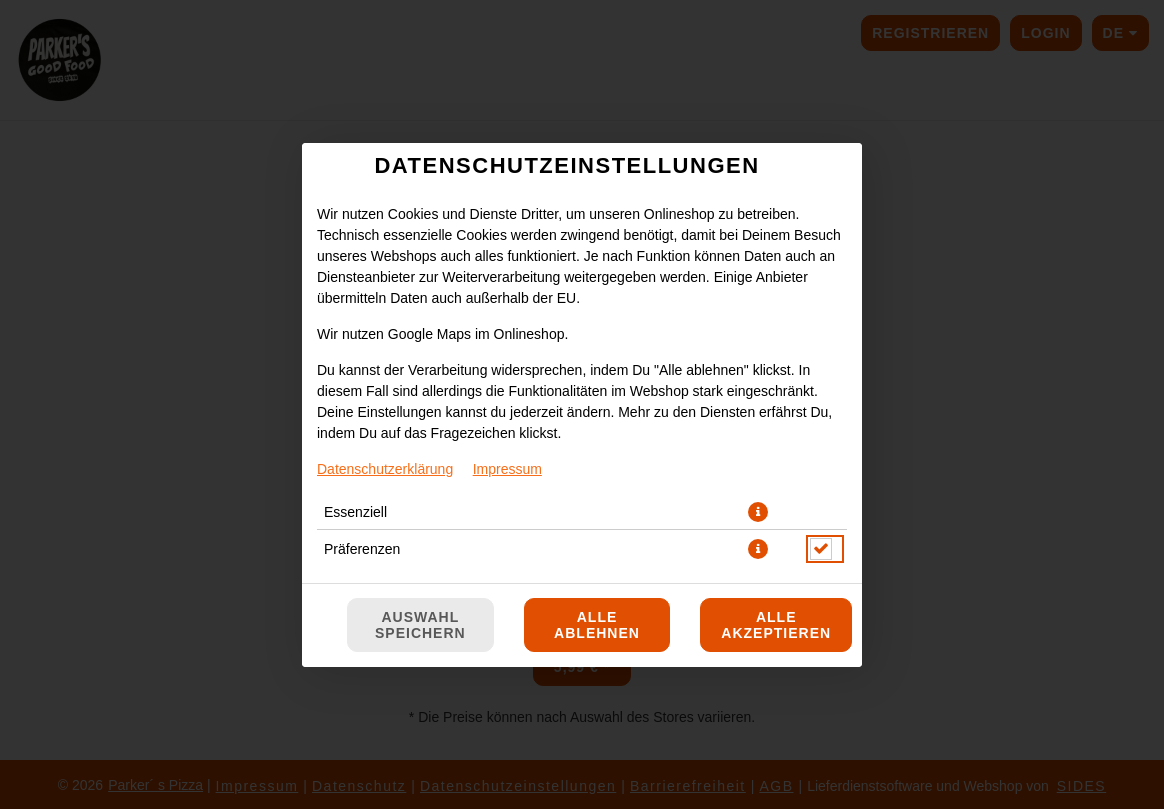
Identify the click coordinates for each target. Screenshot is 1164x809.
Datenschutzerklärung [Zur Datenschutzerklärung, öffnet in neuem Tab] (385, 469)
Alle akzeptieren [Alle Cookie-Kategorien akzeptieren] (776, 625)
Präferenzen (362, 549)
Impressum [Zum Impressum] (507, 469)
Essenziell (355, 512)
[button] (758, 512)
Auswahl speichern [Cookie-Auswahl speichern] (420, 625)
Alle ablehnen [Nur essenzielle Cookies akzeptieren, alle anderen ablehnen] (597, 625)
